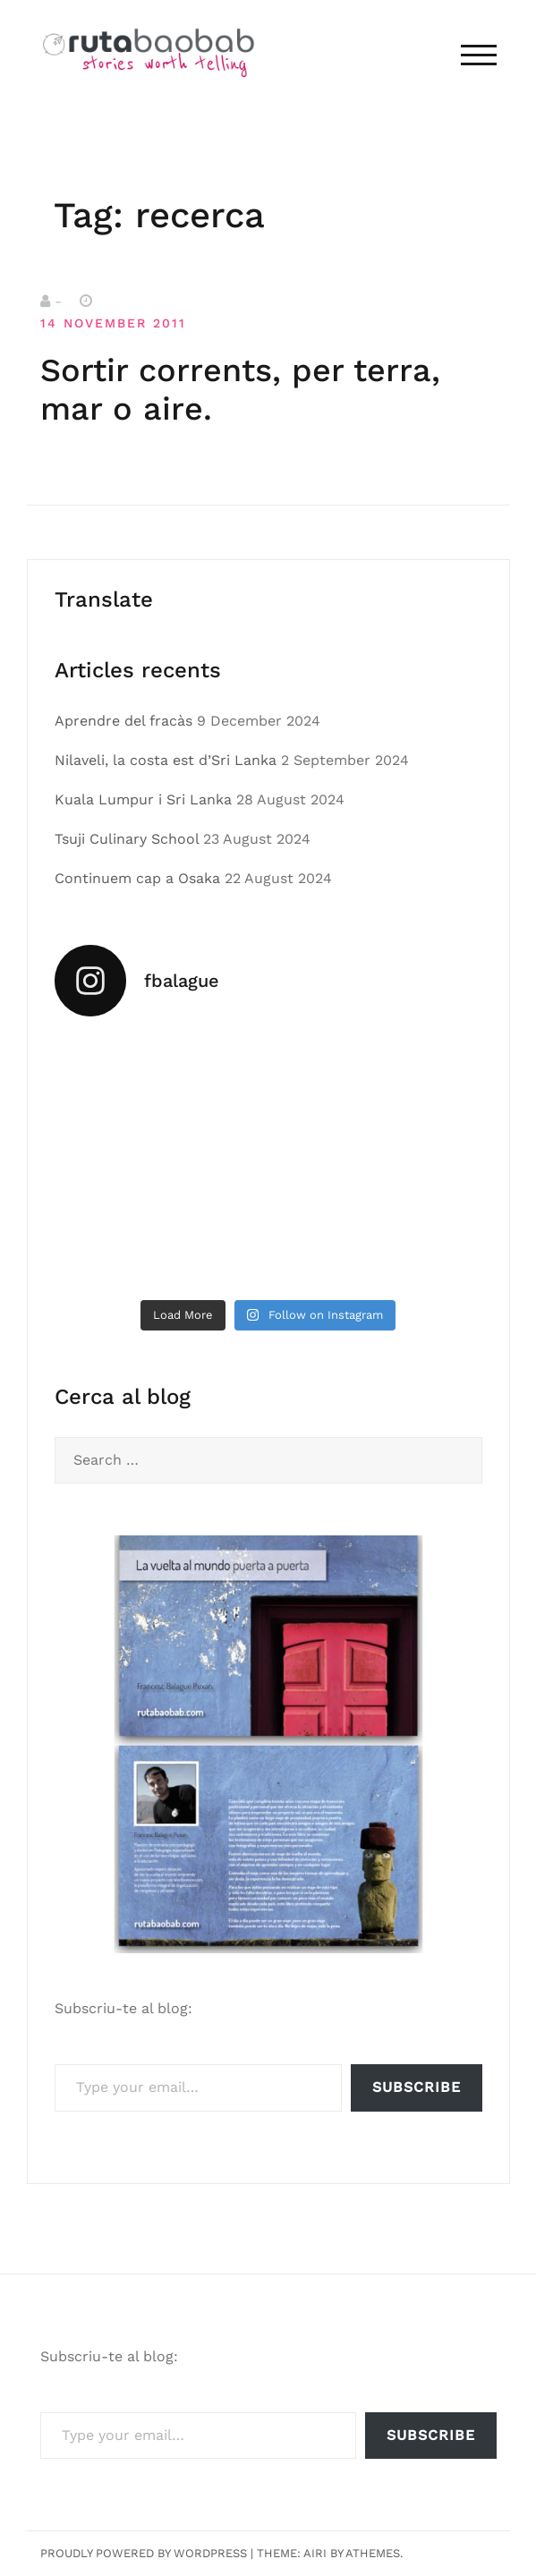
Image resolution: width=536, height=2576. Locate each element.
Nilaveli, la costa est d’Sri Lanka (166, 760)
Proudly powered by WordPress (143, 2553)
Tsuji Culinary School (127, 838)
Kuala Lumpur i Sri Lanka (143, 799)
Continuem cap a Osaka (137, 878)
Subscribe (416, 2087)
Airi (315, 2553)
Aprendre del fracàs (123, 720)
